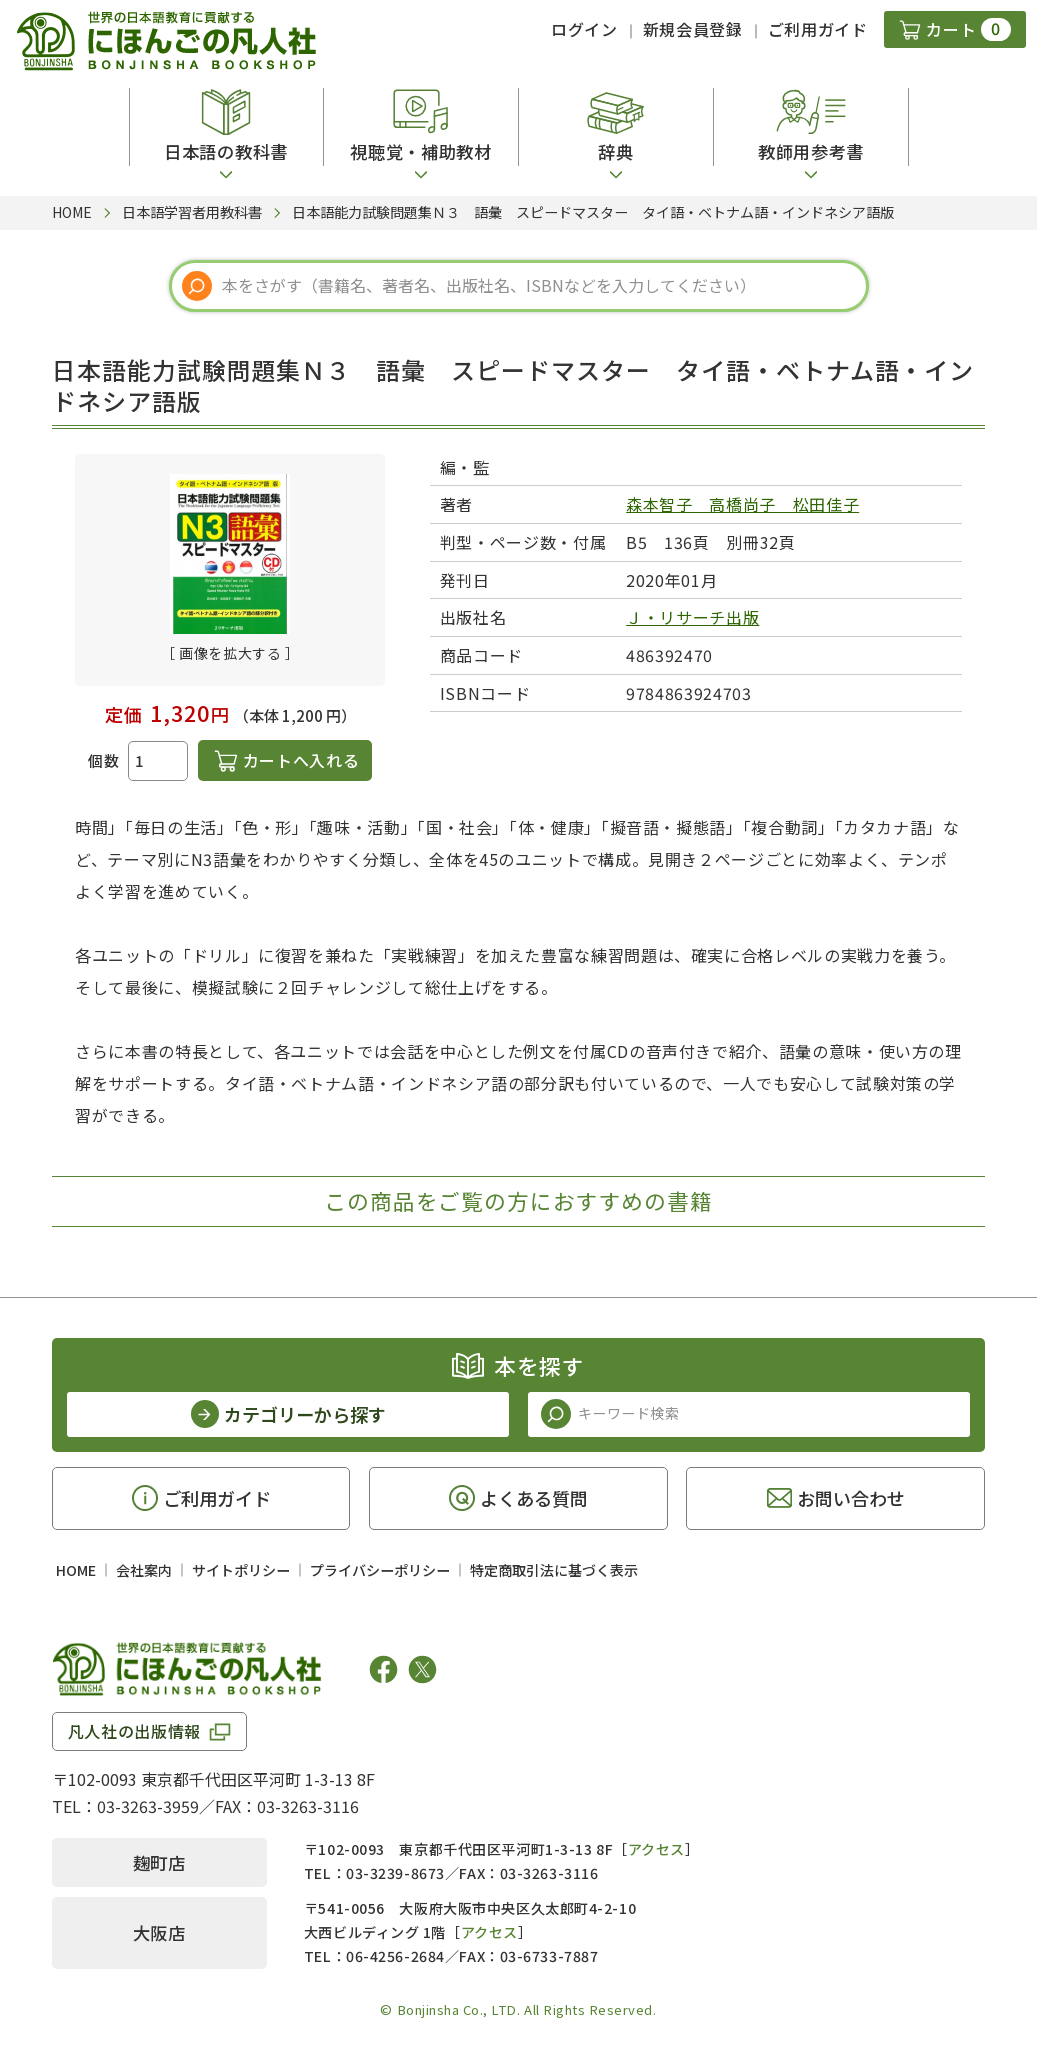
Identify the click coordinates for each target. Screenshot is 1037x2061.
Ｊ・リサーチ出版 (692, 617)
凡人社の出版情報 (134, 1731)
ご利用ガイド (818, 29)
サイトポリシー (241, 1570)
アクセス (656, 1849)
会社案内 (144, 1570)
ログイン (584, 29)
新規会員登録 (693, 29)
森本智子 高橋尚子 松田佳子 (742, 504)
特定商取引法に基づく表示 (554, 1570)
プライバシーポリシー (380, 1570)
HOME (76, 1570)
